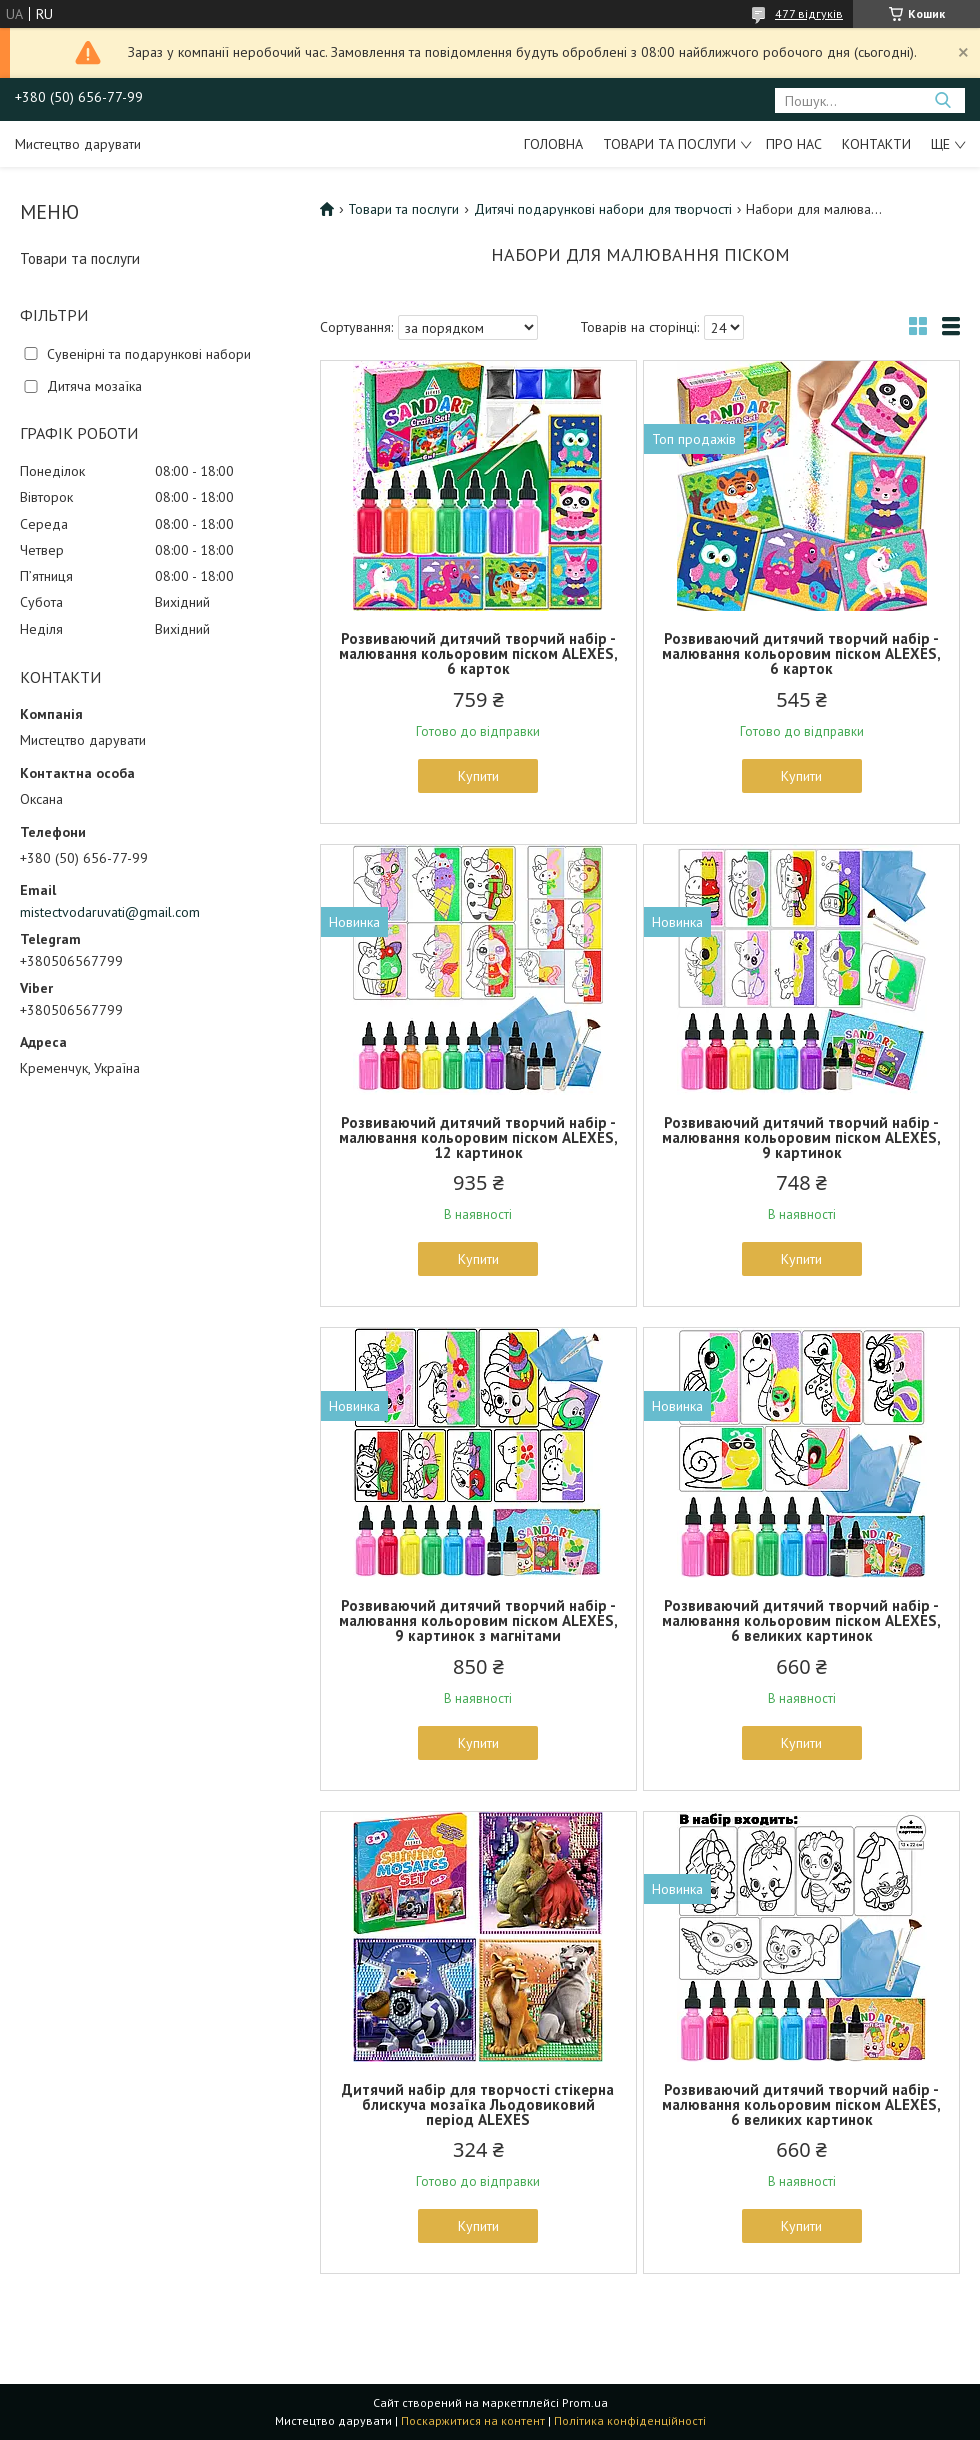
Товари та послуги (669, 144)
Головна (553, 144)
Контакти (876, 144)
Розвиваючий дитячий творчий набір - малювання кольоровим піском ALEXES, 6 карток (478, 653)
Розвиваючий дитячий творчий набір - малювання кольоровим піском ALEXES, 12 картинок (478, 1137)
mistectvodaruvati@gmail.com (110, 912)
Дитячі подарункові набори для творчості (603, 209)
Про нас (794, 144)
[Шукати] (942, 100)
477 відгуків (809, 13)
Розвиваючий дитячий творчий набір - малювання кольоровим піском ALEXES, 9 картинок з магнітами (478, 1620)
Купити (478, 776)
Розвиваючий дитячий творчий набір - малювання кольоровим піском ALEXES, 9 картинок (801, 1137)
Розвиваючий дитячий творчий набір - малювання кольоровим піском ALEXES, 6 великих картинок (801, 1620)
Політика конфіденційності (630, 2420)
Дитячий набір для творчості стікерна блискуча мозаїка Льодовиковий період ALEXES (478, 2104)
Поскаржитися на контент (473, 2420)
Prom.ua (585, 2402)
